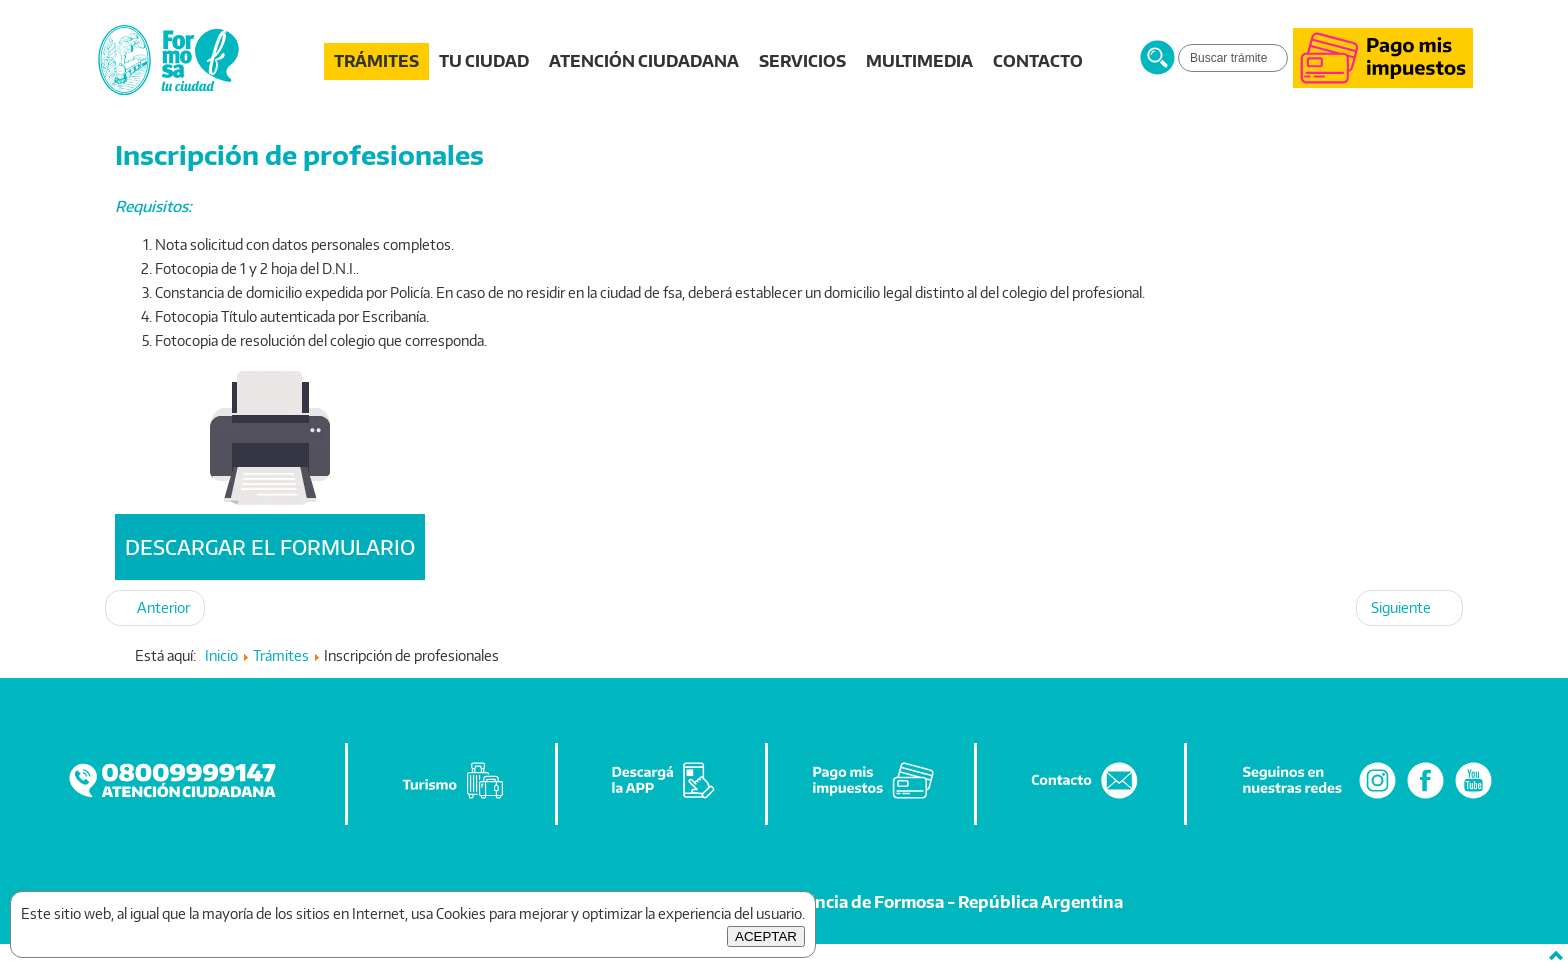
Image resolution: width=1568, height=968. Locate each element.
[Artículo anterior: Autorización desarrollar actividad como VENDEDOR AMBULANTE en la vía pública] (155, 608)
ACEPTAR (766, 936)
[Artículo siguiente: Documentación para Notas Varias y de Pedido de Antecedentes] (1409, 608)
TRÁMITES (376, 61)
